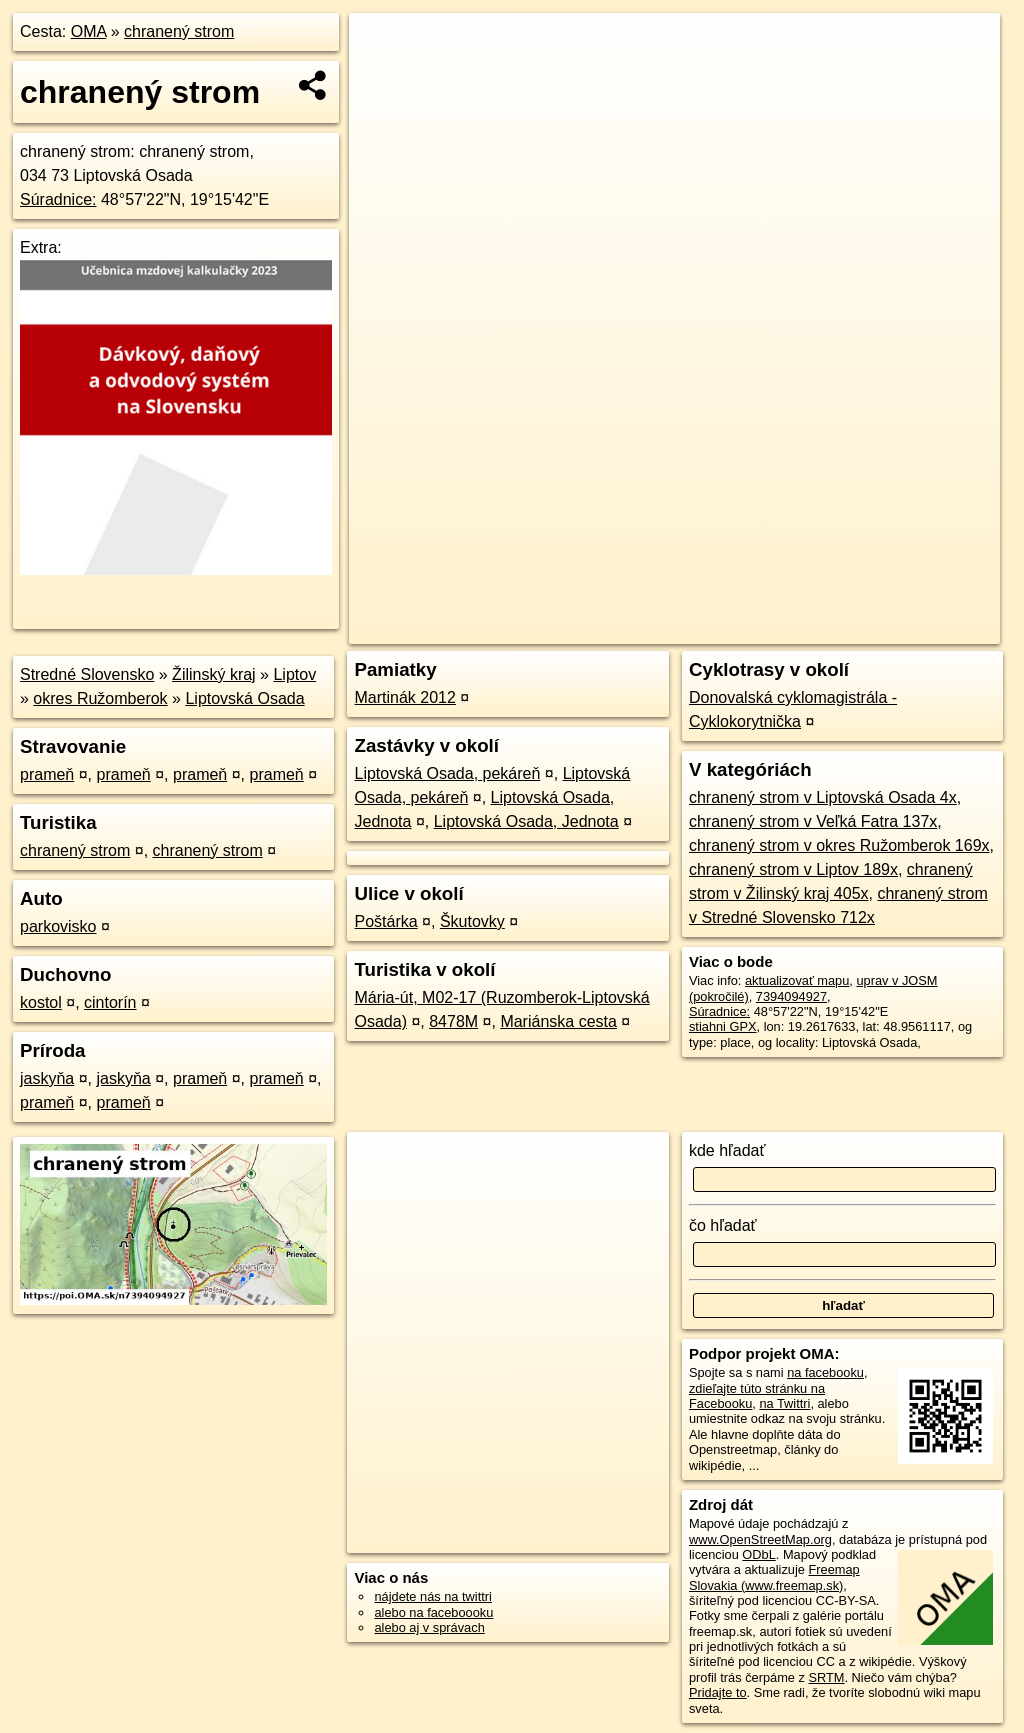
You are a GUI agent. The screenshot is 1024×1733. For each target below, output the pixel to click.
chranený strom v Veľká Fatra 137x (813, 821)
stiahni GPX (723, 1026)
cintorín (110, 1002)
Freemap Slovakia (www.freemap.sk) (774, 1577)
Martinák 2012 (404, 697)
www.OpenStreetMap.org (760, 1539)
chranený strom (179, 31)
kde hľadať (727, 1150)
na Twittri (784, 1403)
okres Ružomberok (100, 698)
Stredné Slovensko (87, 674)
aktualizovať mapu (797, 980)
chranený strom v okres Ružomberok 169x (839, 845)
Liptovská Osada (244, 698)
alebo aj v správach (429, 1627)
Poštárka (385, 921)
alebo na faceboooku (433, 1612)
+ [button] (383, 47)
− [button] (383, 78)
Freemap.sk (758, 629)
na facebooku (825, 1372)
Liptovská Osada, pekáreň (447, 773)
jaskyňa (47, 1078)
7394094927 (791, 996)
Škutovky (472, 921)
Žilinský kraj (214, 674)
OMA (89, 31)
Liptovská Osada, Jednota (526, 821)
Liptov (294, 674)
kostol (41, 1002)
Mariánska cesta (558, 1021)
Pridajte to (718, 1692)
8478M (453, 1021)
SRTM (826, 1677)
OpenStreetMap (655, 629)
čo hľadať (723, 1225)
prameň (47, 774)
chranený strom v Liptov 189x (793, 869)
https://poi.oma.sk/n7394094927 (909, 629)
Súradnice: (58, 199)
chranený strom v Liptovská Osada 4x (823, 797)
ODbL (758, 1554)
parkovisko (58, 926)
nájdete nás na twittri (432, 1596)
